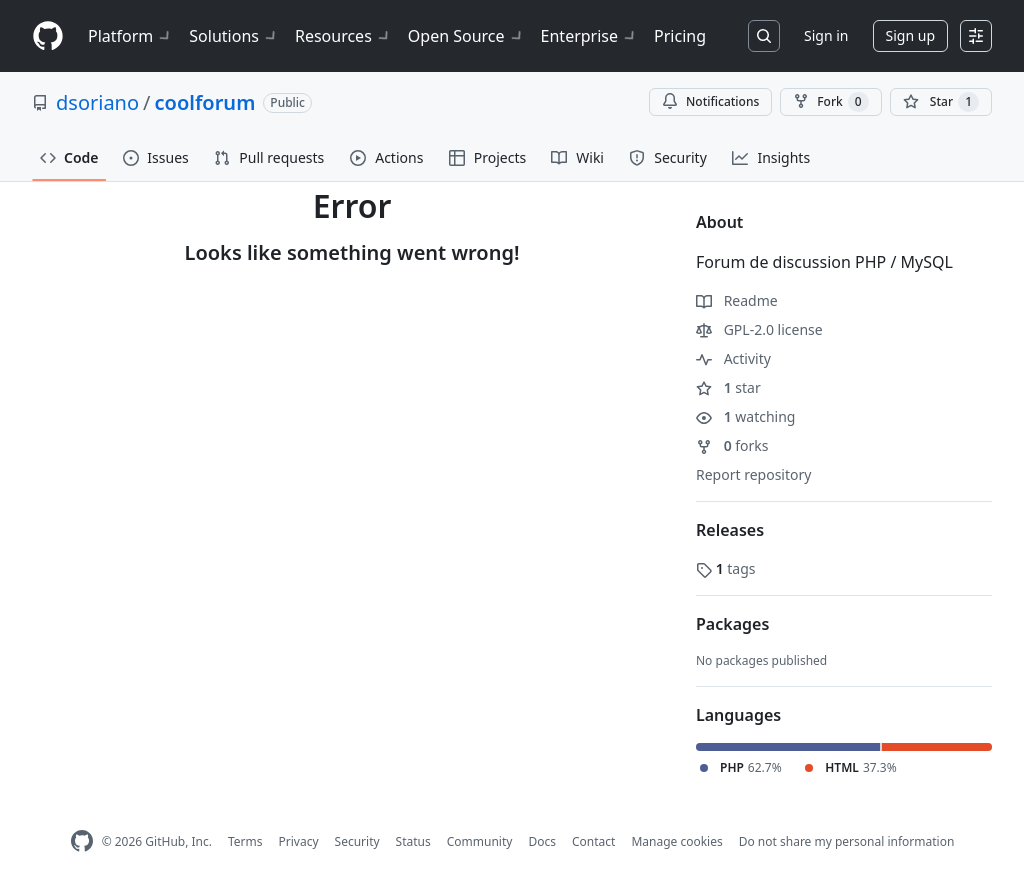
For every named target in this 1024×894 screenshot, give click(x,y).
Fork (830, 102)
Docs (542, 841)
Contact (593, 841)
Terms (245, 841)
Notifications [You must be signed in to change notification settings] (710, 101)
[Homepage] (48, 36)
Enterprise (589, 36)
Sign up (910, 35)
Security (357, 841)
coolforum (205, 102)
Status (413, 841)
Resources (343, 36)
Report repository (753, 474)
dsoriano (97, 102)
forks (732, 445)
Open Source (466, 36)
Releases (730, 530)
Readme (737, 300)
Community (480, 841)
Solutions (234, 36)
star (728, 387)
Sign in (826, 35)
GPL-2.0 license (759, 329)
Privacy (299, 841)
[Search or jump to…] (764, 36)
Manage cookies (676, 841)
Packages (732, 624)
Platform (130, 36)
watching (745, 416)
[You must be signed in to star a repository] (941, 102)
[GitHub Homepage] (82, 841)
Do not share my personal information (847, 841)
